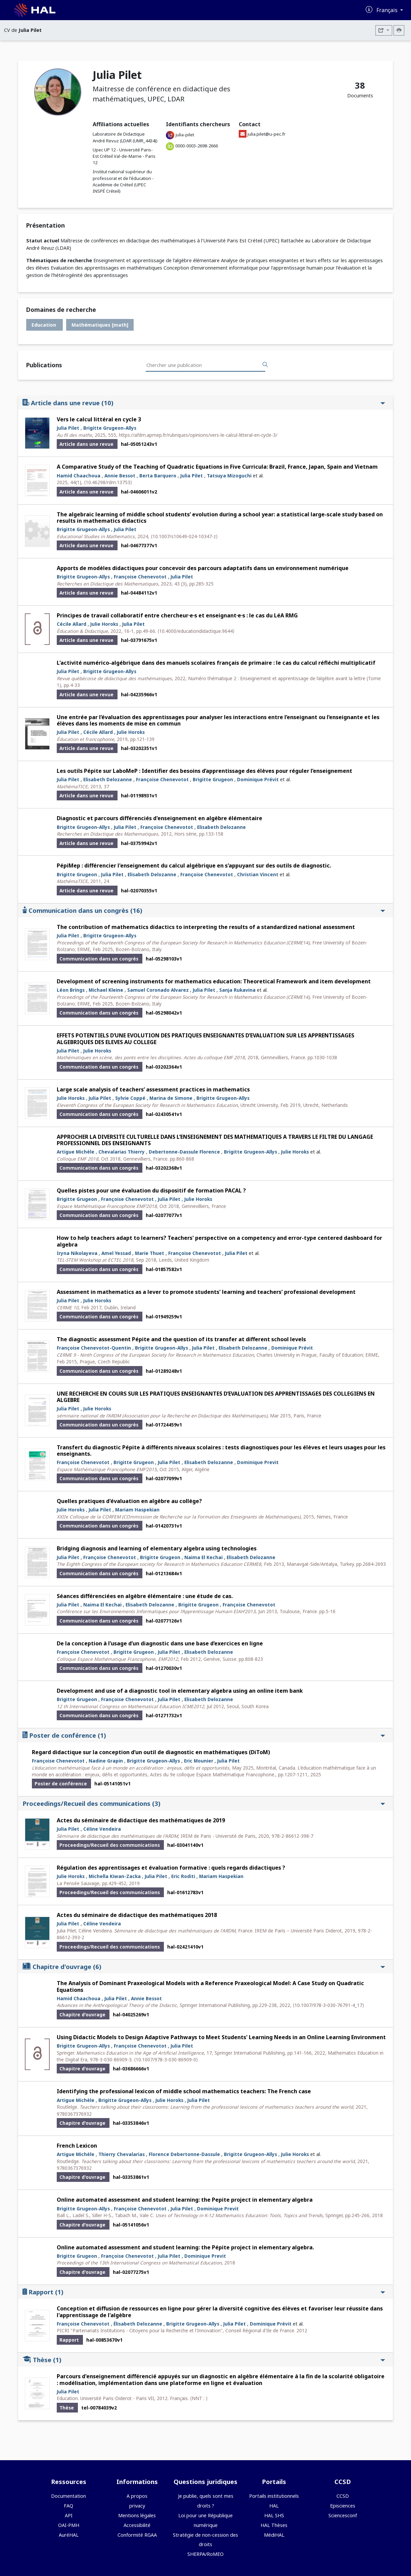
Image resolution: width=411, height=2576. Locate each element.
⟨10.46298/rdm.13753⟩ (108, 482)
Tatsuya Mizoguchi (229, 475)
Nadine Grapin (106, 1761)
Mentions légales (137, 2515)
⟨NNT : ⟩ (199, 2398)
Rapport (203, 2292)
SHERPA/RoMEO (205, 2554)
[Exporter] (383, 30)
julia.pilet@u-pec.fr (266, 134)
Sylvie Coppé (130, 1098)
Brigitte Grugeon (213, 779)
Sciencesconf (342, 2515)
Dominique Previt (258, 1462)
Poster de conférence (203, 1735)
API (69, 2515)
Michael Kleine (106, 990)
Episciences (342, 2505)
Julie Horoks (104, 624)
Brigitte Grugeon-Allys (109, 428)
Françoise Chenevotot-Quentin (94, 1348)
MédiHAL (274, 2535)
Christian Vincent (257, 874)
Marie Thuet (149, 1253)
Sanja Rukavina (237, 990)
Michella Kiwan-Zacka (115, 1876)
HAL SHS (274, 2515)
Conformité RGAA (137, 2535)
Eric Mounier (198, 1761)
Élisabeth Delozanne (137, 2324)
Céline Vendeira (102, 1829)
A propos (137, 2496)
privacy (137, 2505)
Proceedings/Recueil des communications (203, 1803)
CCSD (342, 2496)
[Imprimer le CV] (399, 30)
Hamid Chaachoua (78, 475)
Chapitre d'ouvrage (203, 1966)
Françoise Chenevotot (140, 576)
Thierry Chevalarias (121, 2154)
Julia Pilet (68, 428)
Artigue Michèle (75, 1152)
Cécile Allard (71, 624)
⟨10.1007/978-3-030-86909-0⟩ (166, 2059)
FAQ (68, 2505)
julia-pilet (185, 135)
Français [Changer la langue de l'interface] (387, 10)
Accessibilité (137, 2525)
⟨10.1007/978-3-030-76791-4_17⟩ (328, 2005)
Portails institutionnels (274, 2496)
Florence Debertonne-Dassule (184, 2154)
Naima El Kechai (203, 1557)
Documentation (68, 2496)
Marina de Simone (170, 1098)
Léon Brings (71, 990)
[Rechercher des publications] (265, 365)
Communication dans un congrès (203, 910)
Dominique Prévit (258, 779)
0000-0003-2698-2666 (196, 146)
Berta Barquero (157, 475)
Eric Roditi (183, 1876)
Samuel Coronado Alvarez (158, 990)
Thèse (203, 2359)
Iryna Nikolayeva (77, 1253)
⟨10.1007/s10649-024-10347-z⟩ (184, 536)
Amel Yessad (116, 1253)
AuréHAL (69, 2535)
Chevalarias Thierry (121, 1152)
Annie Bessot (119, 475)
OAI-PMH (68, 2525)
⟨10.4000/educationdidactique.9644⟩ (195, 631)
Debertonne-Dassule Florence (184, 1152)
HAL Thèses (274, 2525)
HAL (274, 2505)
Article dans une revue (203, 403)
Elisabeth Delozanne (107, 779)
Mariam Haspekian (137, 1509)
